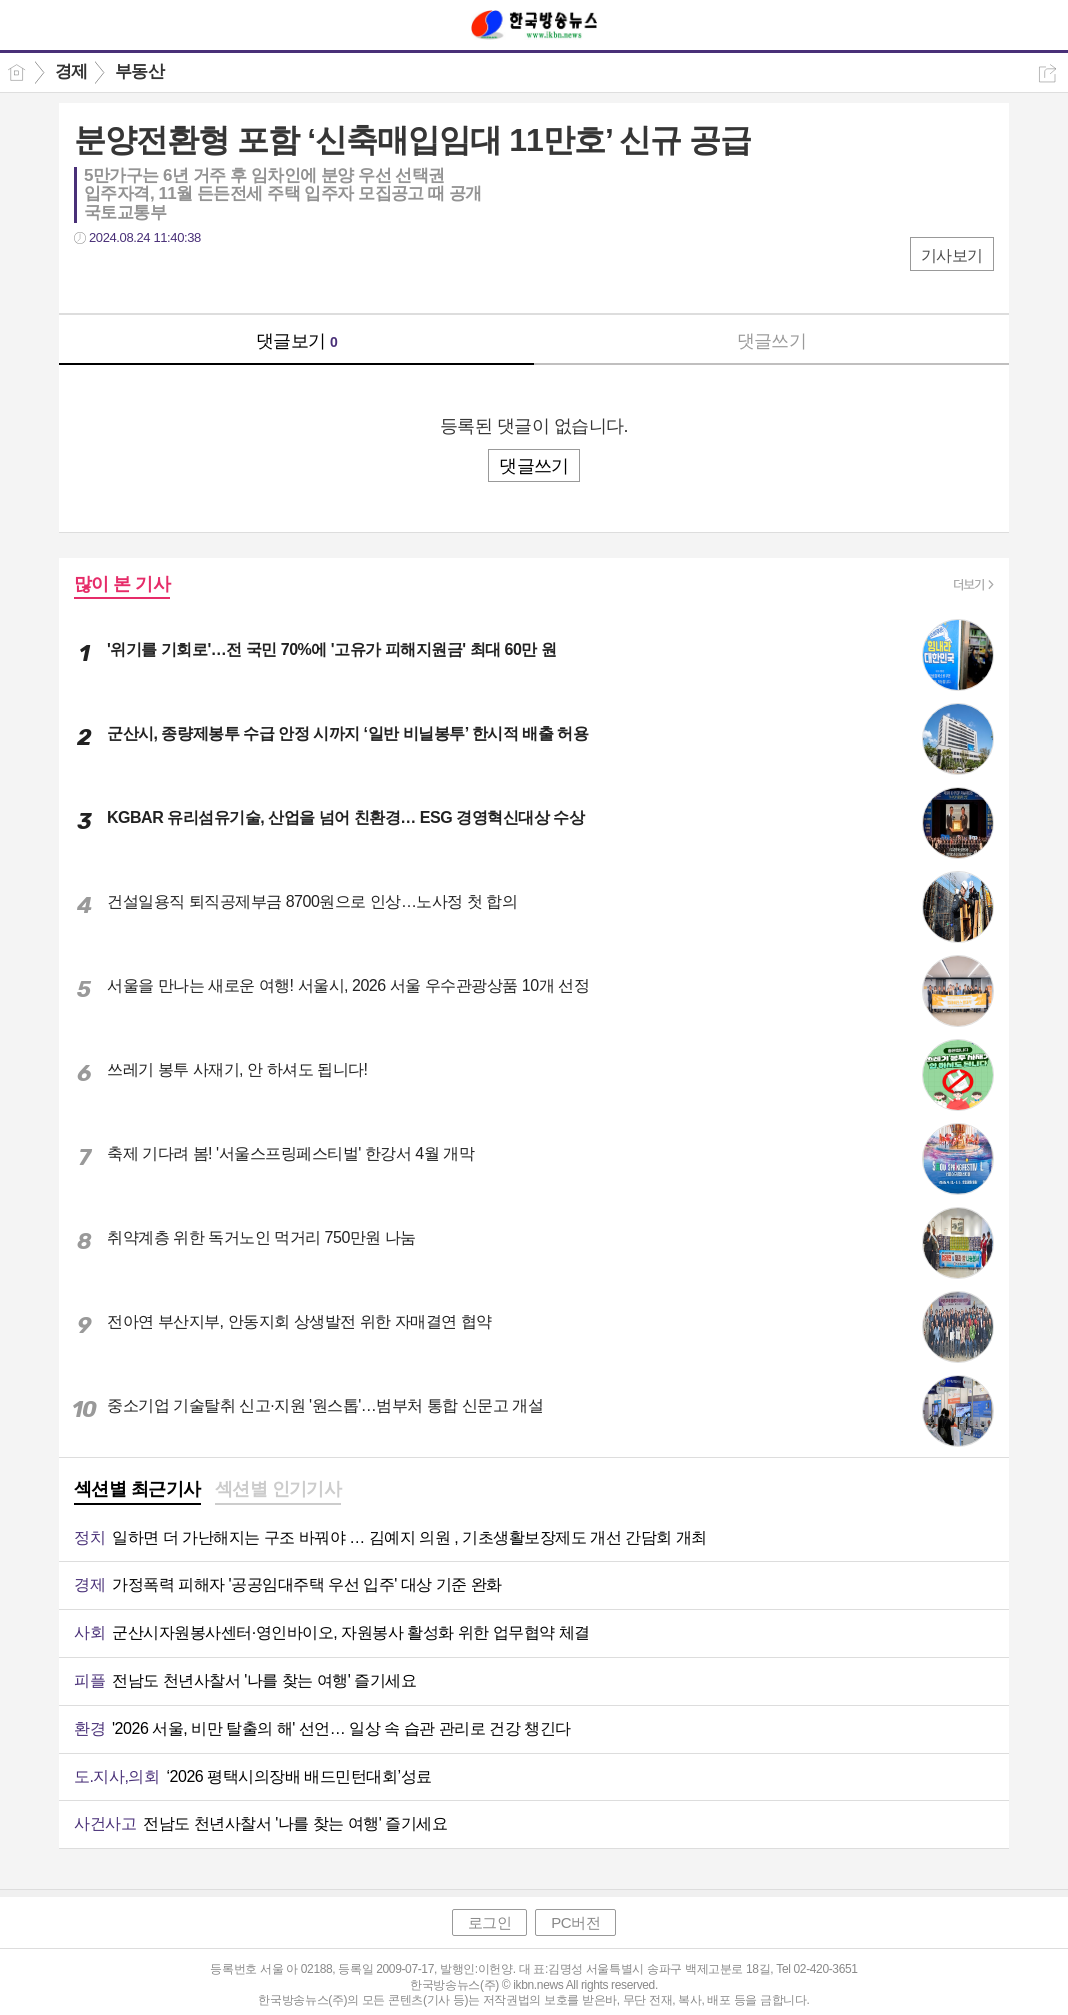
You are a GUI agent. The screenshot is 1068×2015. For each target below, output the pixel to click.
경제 (71, 71)
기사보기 (952, 255)
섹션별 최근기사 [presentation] (137, 1489)
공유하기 (1047, 73)
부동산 (139, 71)
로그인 (490, 1922)
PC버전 (575, 1922)
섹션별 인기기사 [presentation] (278, 1489)
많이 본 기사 (122, 584)
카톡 (171, 278)
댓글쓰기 (772, 341)
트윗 (131, 278)
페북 (91, 278)
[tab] (137, 1491)
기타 (211, 278)
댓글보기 (297, 341)
